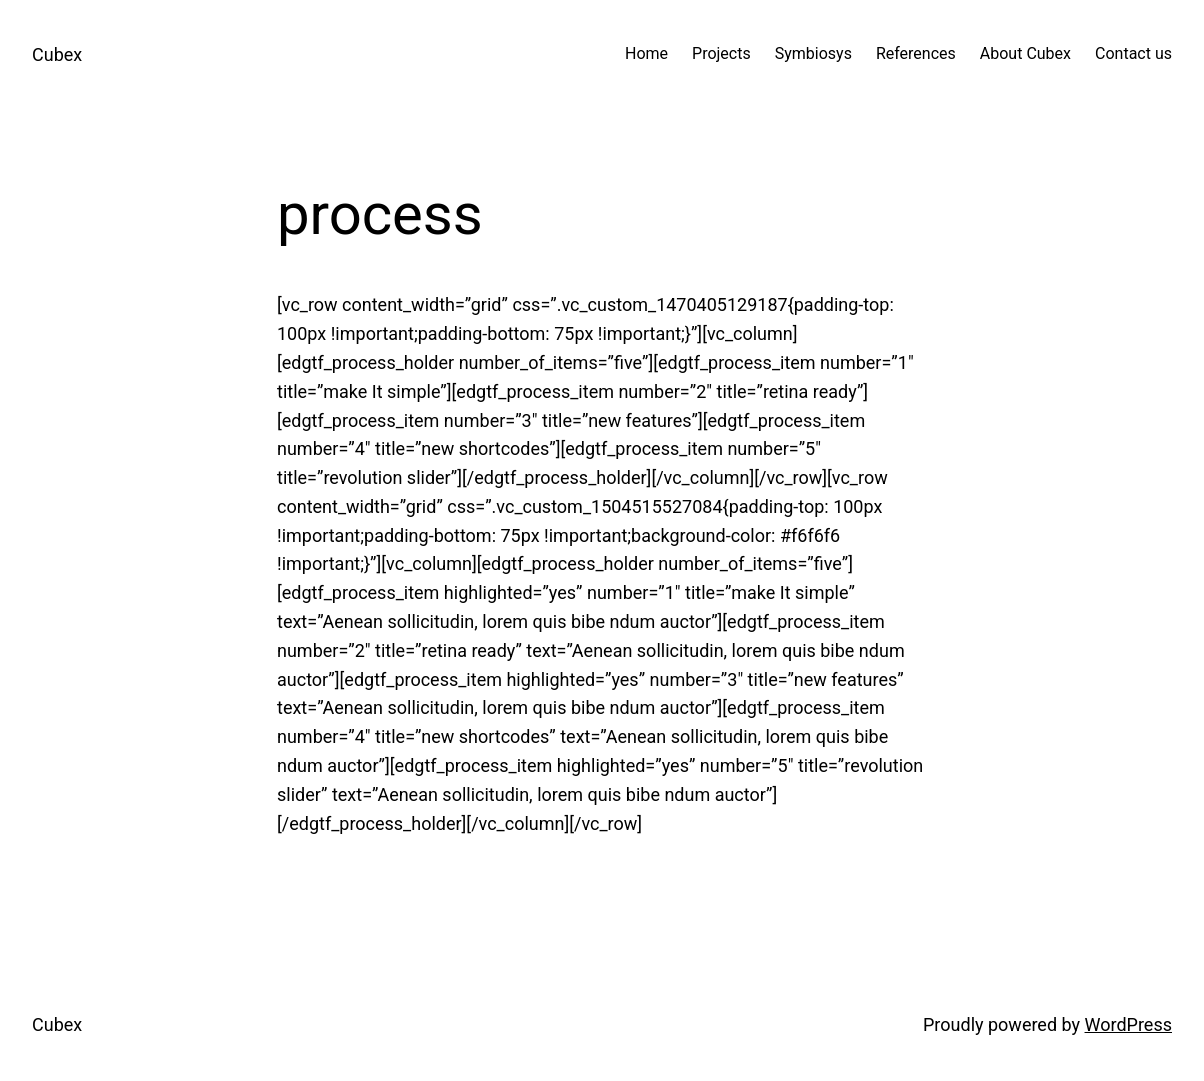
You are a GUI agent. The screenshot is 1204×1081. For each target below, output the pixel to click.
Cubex (57, 54)
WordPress (1128, 1024)
